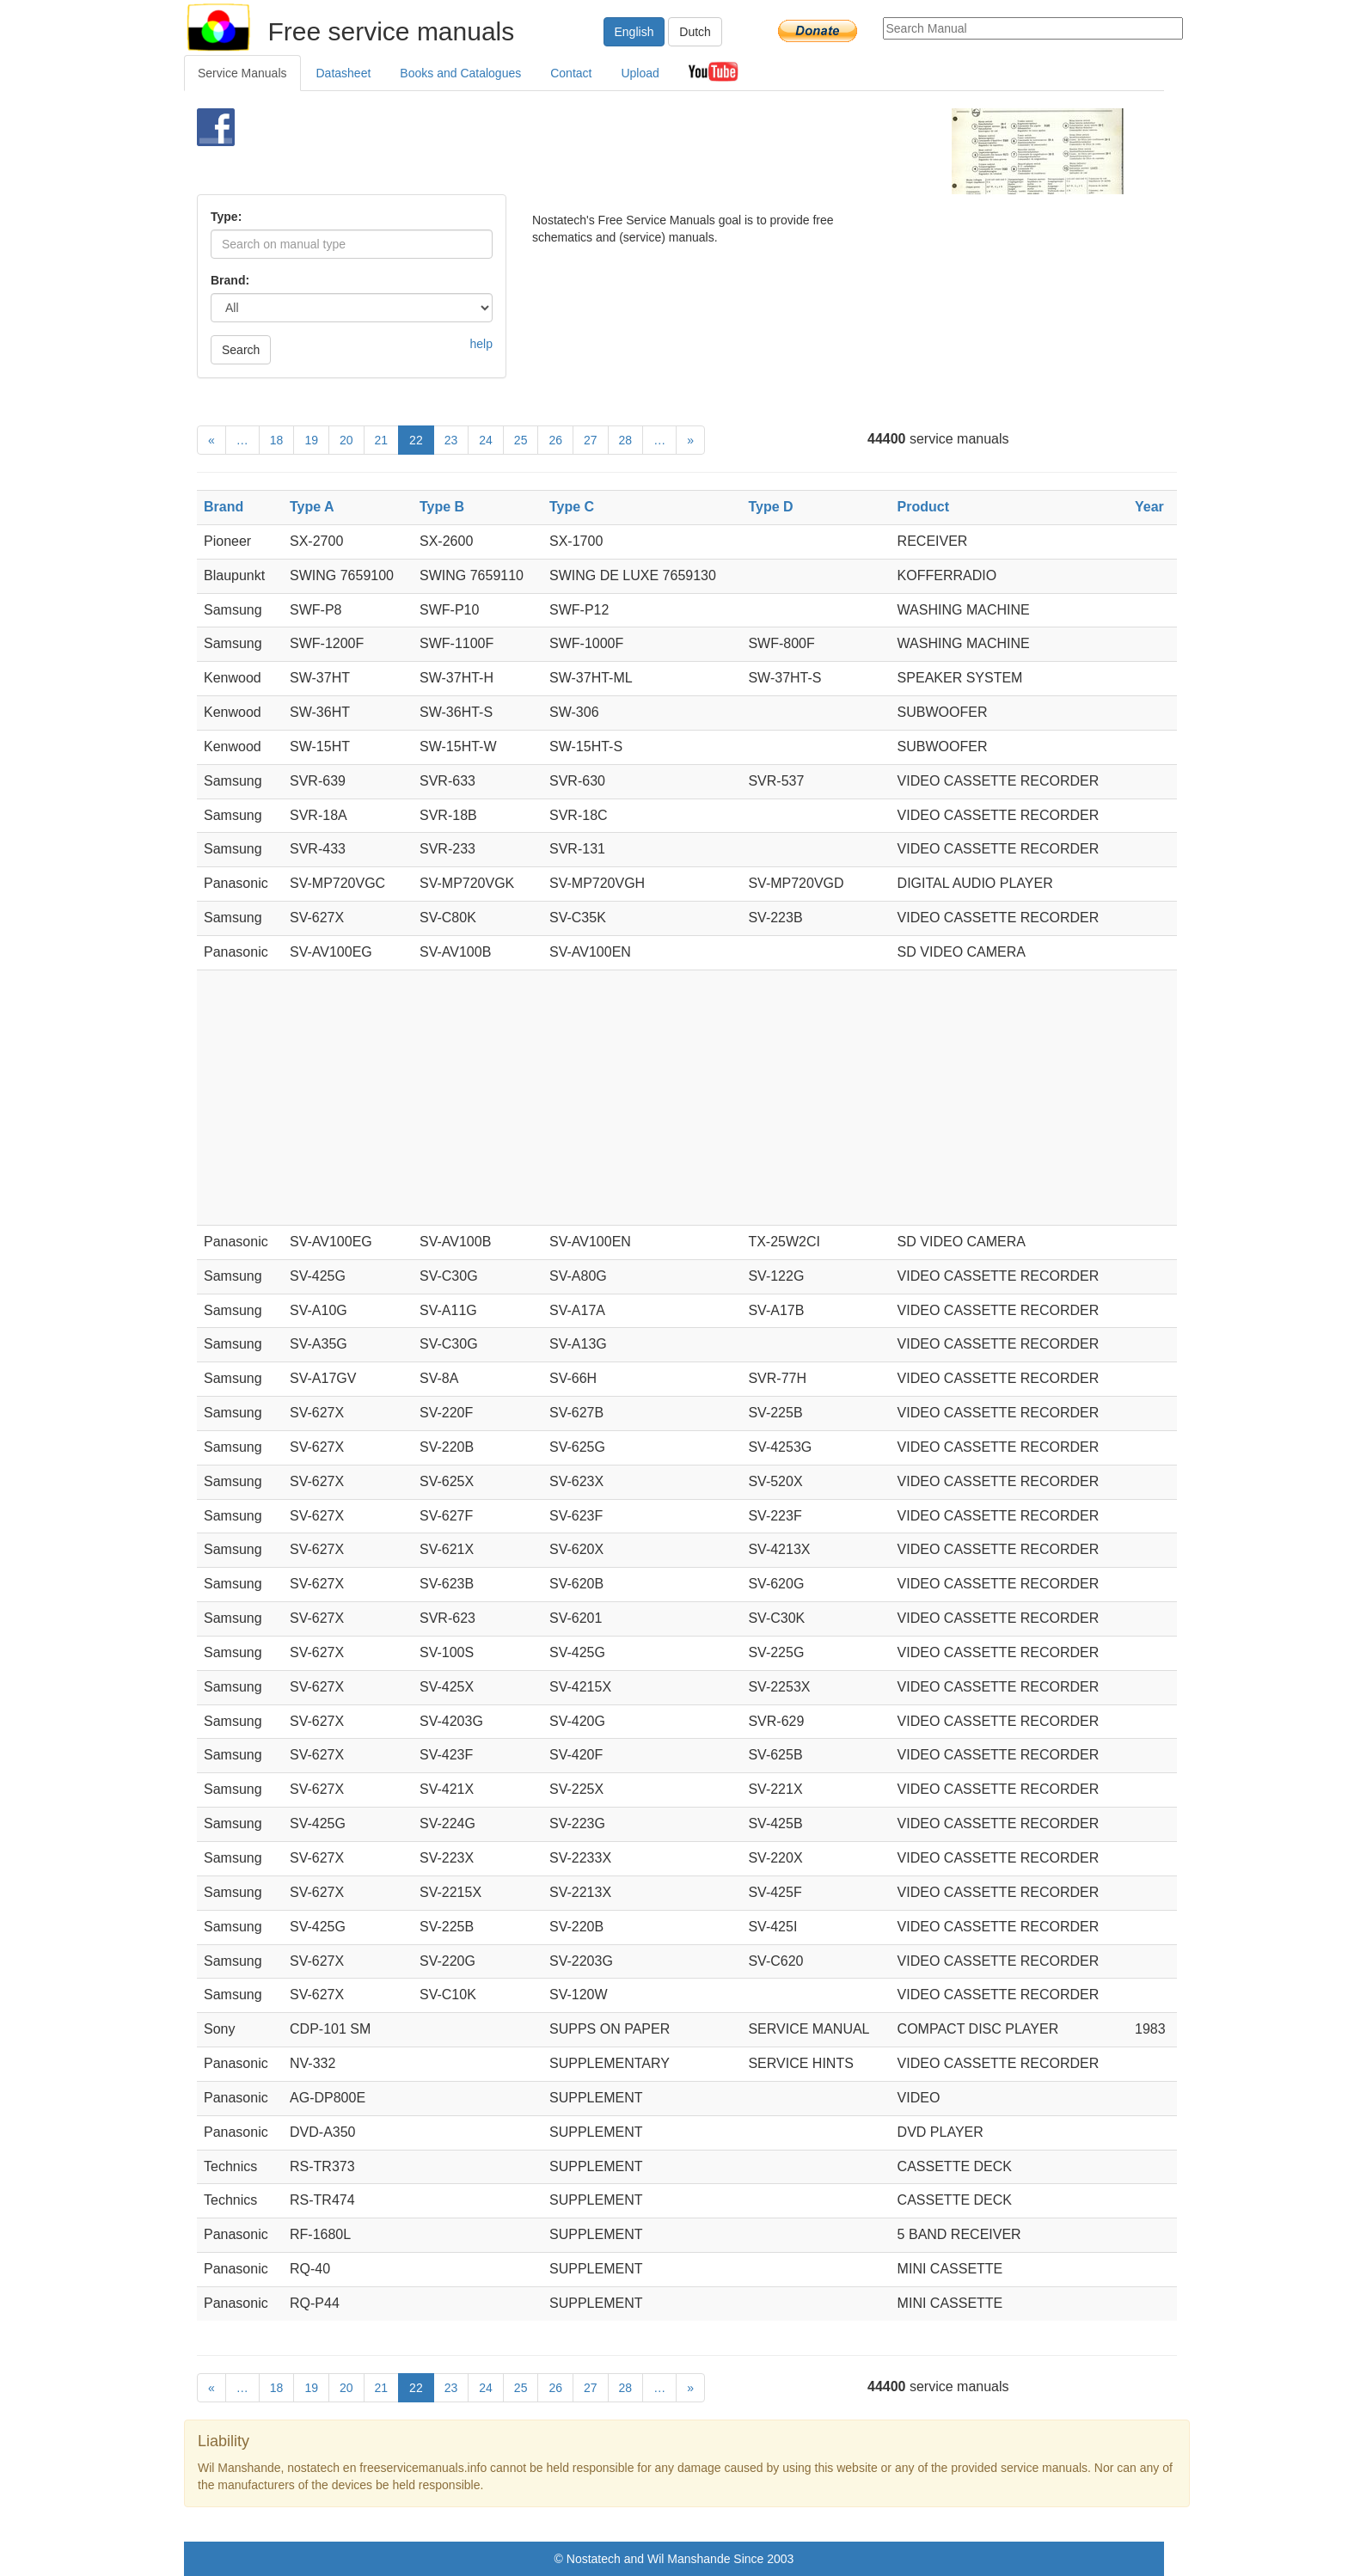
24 (486, 440)
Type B (442, 506)
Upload (640, 73)
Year (1149, 506)
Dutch (695, 32)
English (634, 32)
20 (346, 440)
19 (311, 440)
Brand (223, 506)
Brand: (230, 280)
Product (923, 506)
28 (626, 440)
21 (382, 440)
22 (416, 440)
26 (555, 440)
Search (241, 350)
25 (521, 440)
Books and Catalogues (460, 73)
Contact (570, 73)
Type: (226, 216)
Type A (312, 506)
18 (277, 440)
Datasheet (343, 73)
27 (590, 440)
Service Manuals (242, 73)
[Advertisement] (645, 151)
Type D (770, 506)
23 (451, 440)
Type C (571, 506)
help (481, 344)
